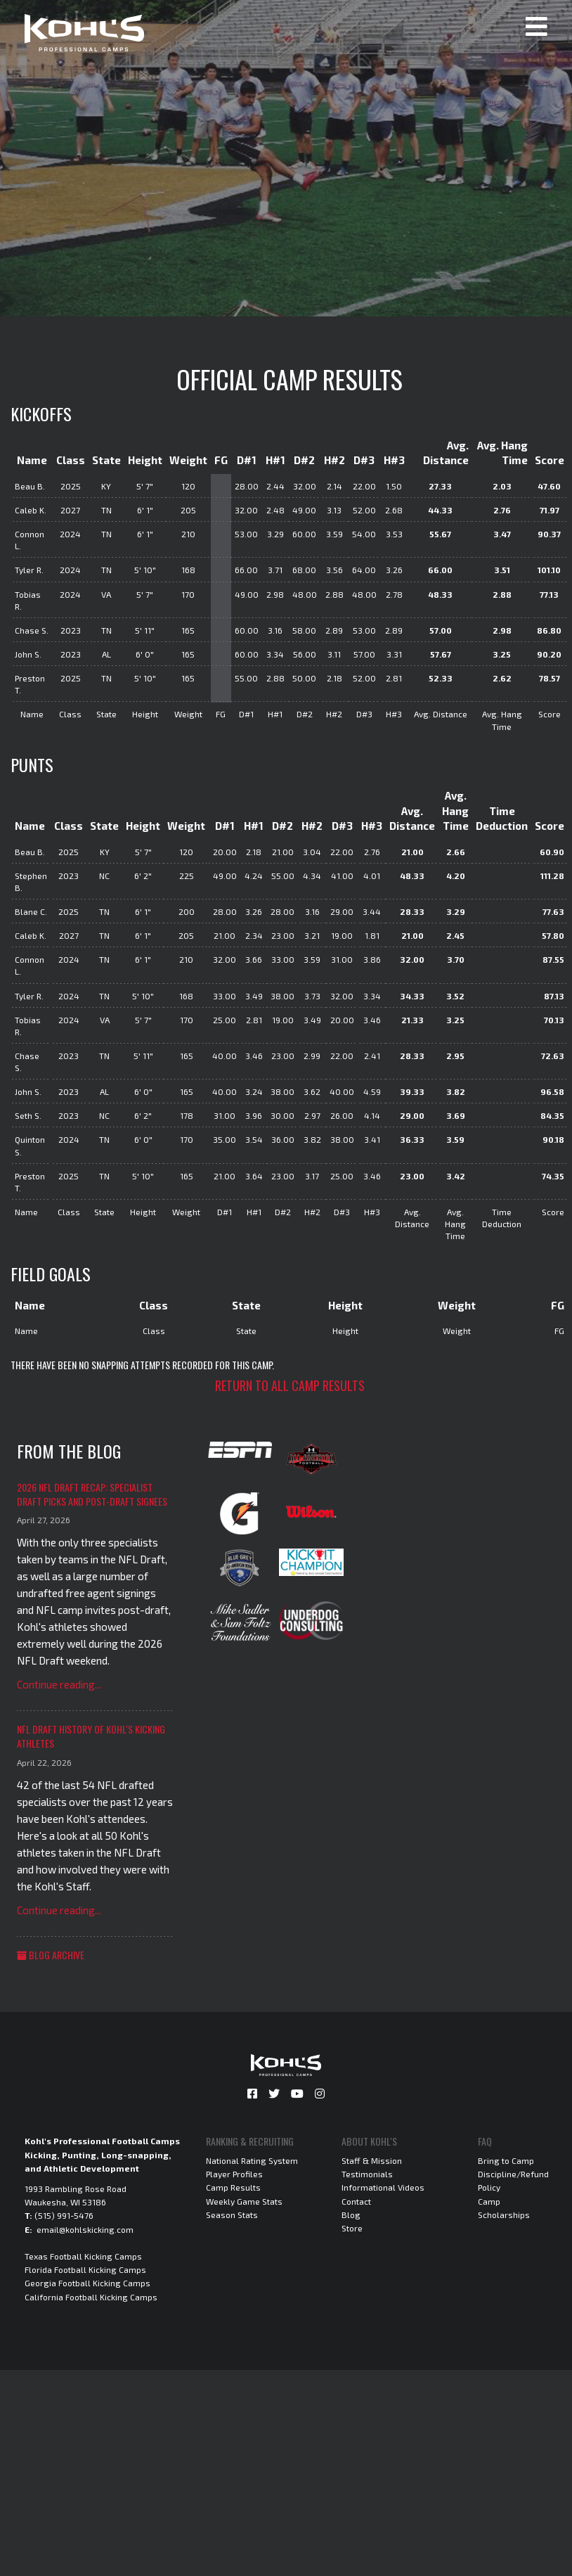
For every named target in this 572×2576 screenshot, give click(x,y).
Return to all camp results (290, 1385)
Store (352, 2228)
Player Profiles (234, 2174)
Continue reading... (59, 1684)
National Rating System (252, 2160)
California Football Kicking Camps (91, 2297)
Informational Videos (383, 2187)
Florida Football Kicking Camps (85, 2269)
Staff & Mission (372, 2160)
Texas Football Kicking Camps (83, 2256)
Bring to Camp (506, 2160)
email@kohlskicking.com (85, 2229)
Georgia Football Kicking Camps (87, 2283)
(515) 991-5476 (63, 2215)
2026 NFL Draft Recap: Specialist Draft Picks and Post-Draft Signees (92, 1494)
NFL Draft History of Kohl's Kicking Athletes (91, 1736)
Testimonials (367, 2174)
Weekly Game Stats (244, 2201)
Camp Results (233, 2187)
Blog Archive (50, 1954)
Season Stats (232, 2214)
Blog (351, 2214)
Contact (356, 2201)
